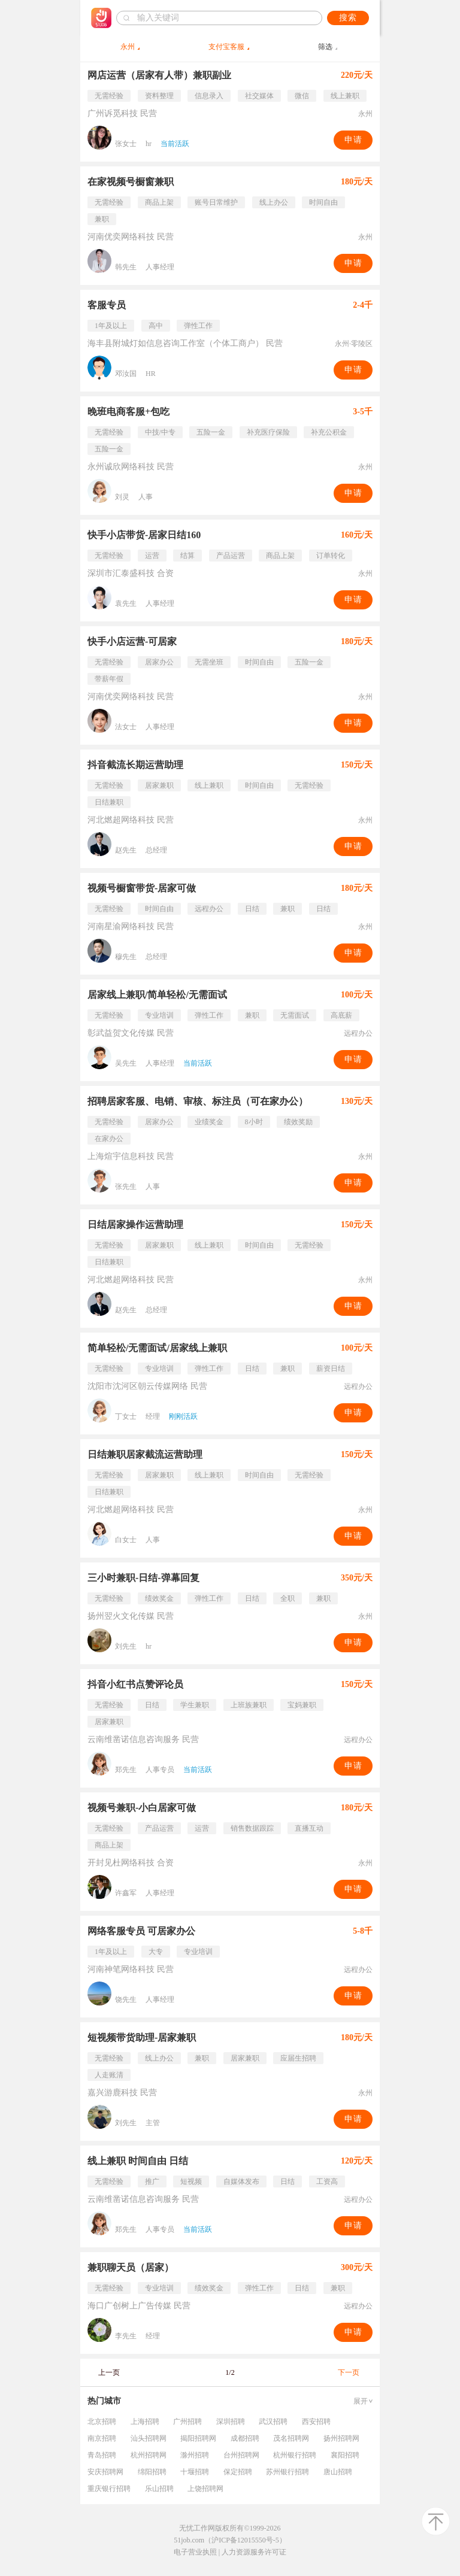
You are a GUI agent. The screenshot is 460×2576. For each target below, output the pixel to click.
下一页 (348, 2372)
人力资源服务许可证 (254, 2552)
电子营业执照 (195, 2552)
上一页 (109, 2372)
